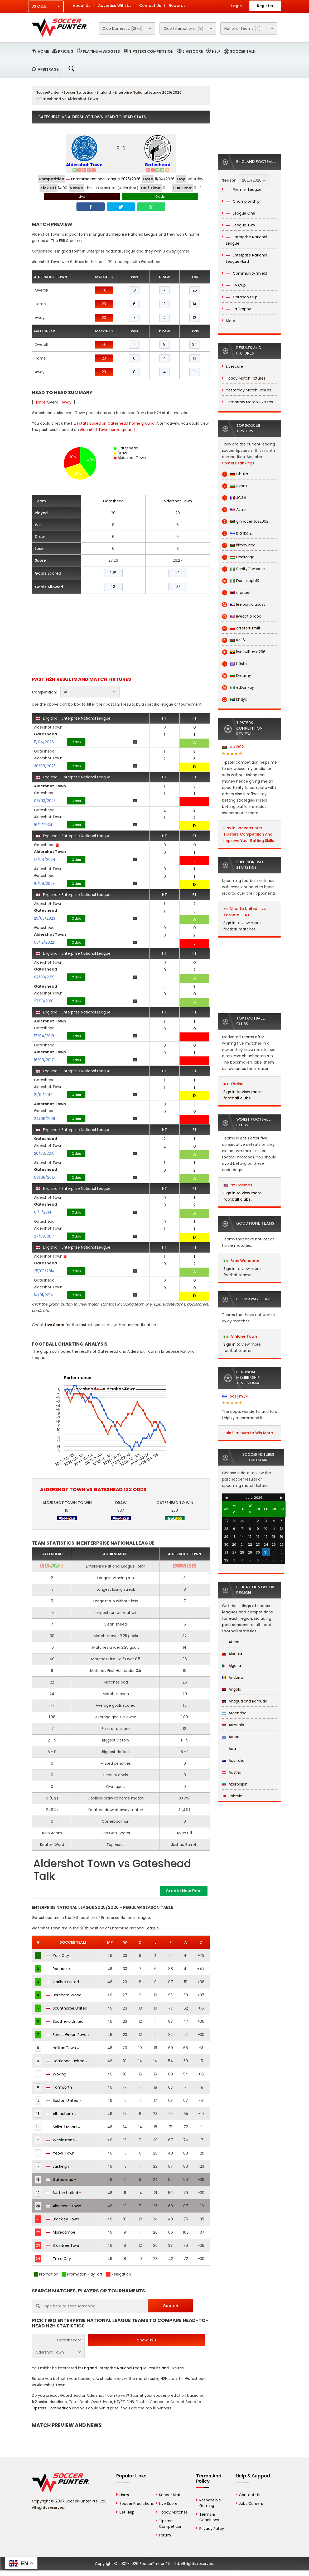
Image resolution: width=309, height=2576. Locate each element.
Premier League (244, 189)
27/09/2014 (44, 1236)
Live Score (54, 1324)
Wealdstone (62, 2140)
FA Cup (236, 285)
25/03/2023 (44, 918)
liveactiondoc (241, 616)
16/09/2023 (44, 883)
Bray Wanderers (243, 1260)
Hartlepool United (66, 2061)
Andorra (232, 1677)
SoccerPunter (48, 92)
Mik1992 (233, 747)
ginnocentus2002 (245, 521)
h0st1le (235, 664)
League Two (240, 225)
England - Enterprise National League (73, 718)
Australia (233, 1760)
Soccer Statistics (78, 92)
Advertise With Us (115, 5)
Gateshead (157, 165)
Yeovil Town (60, 2153)
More (230, 320)
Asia (229, 1748)
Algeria (231, 1665)
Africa (230, 1641)
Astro (234, 509)
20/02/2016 (44, 1153)
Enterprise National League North (246, 258)
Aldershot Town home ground (107, 429)
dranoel (236, 592)
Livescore (193, 51)
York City (57, 1955)
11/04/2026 (44, 742)
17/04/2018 (44, 1036)
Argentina (234, 1713)
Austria (231, 1772)
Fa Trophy (238, 309)
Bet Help (126, 2512)
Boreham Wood (63, 1995)
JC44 (234, 498)
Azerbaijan (235, 1784)
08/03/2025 (45, 800)
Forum (165, 2535)
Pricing (66, 51)
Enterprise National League (246, 240)
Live (82, 196)
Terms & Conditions (209, 2517)
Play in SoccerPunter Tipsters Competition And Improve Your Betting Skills (248, 834)
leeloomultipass (243, 604)
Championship (243, 201)
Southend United (65, 2021)
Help (216, 51)
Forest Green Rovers (68, 2034)
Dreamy (236, 675)
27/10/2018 (44, 1001)
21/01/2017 (43, 1094)
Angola (231, 1689)
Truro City (58, 2258)
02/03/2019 (44, 977)
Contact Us (150, 5)
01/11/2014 (42, 1212)
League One (240, 213)
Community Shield (246, 273)
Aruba (230, 1736)
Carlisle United (62, 1982)
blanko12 (237, 533)
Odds (160, 196)
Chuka (235, 474)
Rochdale (58, 1968)
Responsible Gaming (210, 2502)
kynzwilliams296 (243, 652)
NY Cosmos (238, 1185)
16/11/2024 (43, 824)
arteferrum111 (241, 628)
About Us (81, 5)
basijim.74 (235, 1396)
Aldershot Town (84, 165)
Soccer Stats (170, 2494)
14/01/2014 (43, 1295)
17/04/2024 (44, 859)
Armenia (233, 1725)
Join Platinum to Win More (248, 1432)
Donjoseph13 (240, 581)
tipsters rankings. (238, 463)
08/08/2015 (44, 1177)
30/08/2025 (45, 766)
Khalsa (234, 1083)
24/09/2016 (44, 1118)
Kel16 (233, 640)
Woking (56, 2074)
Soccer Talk (242, 51)
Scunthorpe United (66, 2008)
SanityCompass (243, 569)
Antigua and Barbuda (244, 1701)
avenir (235, 486)
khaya (234, 699)
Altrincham (61, 2113)
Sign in (229, 922)
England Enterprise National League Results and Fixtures (133, 2368)
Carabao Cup (242, 297)
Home (43, 51)
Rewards (177, 5)
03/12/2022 (44, 942)
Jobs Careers (251, 2503)
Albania (232, 1653)
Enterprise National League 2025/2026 (147, 92)
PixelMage (238, 557)
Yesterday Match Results (249, 390)
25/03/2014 (44, 1271)
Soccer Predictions (136, 2503)
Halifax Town (62, 2047)
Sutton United (63, 2192)
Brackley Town (62, 2219)
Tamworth (59, 2087)
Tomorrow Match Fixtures (249, 402)
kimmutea (238, 545)
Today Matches (173, 2512)
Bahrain (232, 1796)
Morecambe (60, 2232)
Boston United (63, 2100)
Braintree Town (63, 2245)
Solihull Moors (63, 2126)
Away (66, 402)
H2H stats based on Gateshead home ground (112, 423)
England (103, 92)
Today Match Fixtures (245, 378)
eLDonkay (238, 687)
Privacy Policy (211, 2528)
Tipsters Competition (151, 51)
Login (236, 5)
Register (265, 5)
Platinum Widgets (101, 51)
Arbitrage (48, 69)
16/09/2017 (44, 1060)
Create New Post (184, 1891)
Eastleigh (59, 2166)
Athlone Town (240, 1336)
